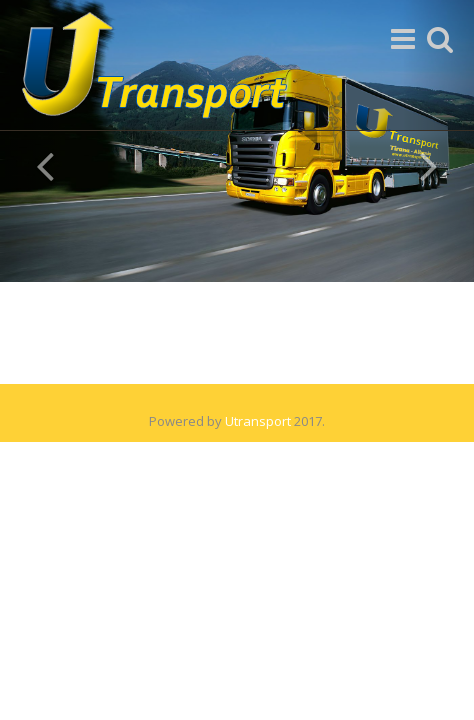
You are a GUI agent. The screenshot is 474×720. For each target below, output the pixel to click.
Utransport (258, 421)
